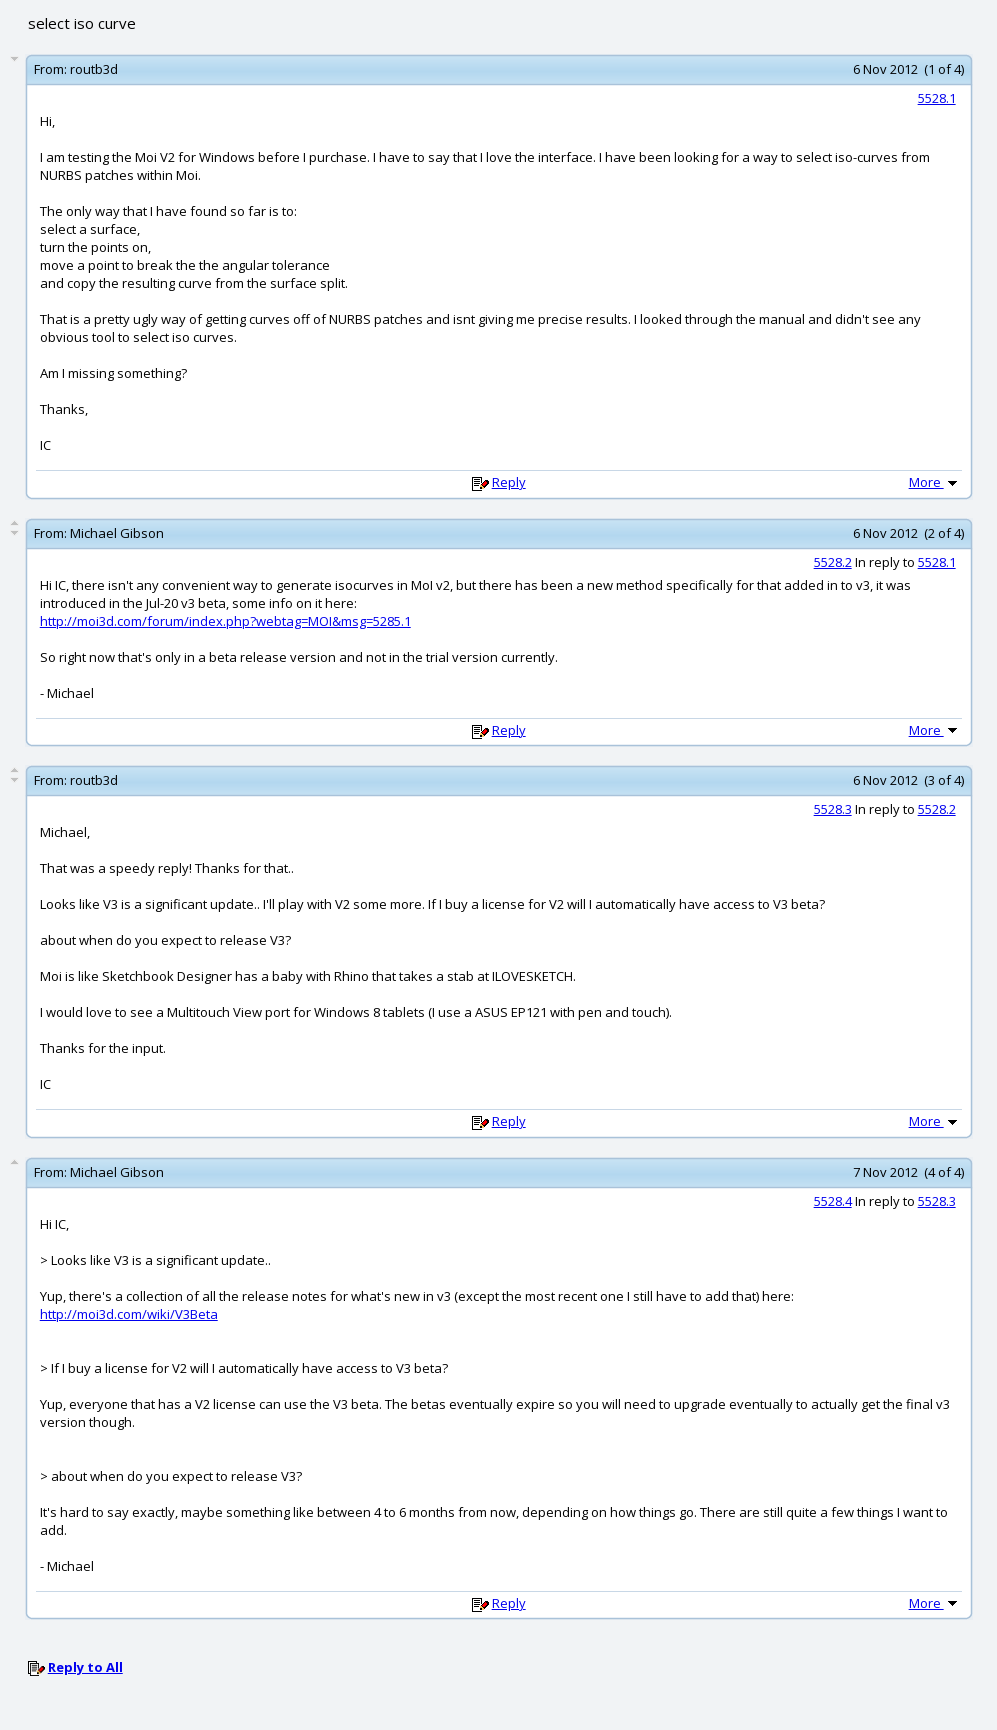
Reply (509, 482)
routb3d (94, 69)
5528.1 (937, 98)
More (935, 482)
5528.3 (833, 809)
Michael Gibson (117, 533)
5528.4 (833, 1201)
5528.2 (833, 562)
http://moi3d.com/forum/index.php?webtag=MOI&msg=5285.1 (225, 621)
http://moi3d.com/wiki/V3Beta (129, 1314)
